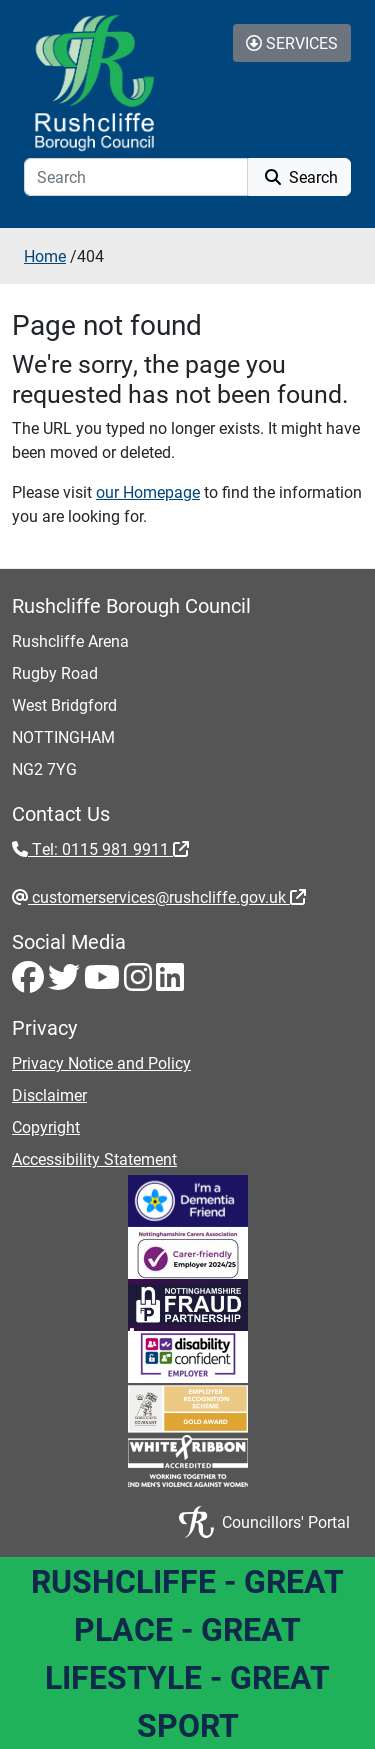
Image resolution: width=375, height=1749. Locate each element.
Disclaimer (49, 1094)
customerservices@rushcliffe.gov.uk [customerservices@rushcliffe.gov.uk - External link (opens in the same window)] (167, 896)
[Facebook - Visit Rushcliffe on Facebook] (30, 982)
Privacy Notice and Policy (101, 1062)
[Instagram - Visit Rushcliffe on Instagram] (140, 982)
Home (45, 255)
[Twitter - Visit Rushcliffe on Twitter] (66, 982)
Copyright (46, 1126)
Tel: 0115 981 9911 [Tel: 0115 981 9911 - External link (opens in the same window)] (108, 848)
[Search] (136, 177)
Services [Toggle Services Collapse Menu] (292, 42)
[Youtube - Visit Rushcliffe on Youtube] (104, 982)
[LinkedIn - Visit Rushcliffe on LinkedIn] (170, 982)
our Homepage (148, 491)
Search (299, 176)
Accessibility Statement (94, 1158)
